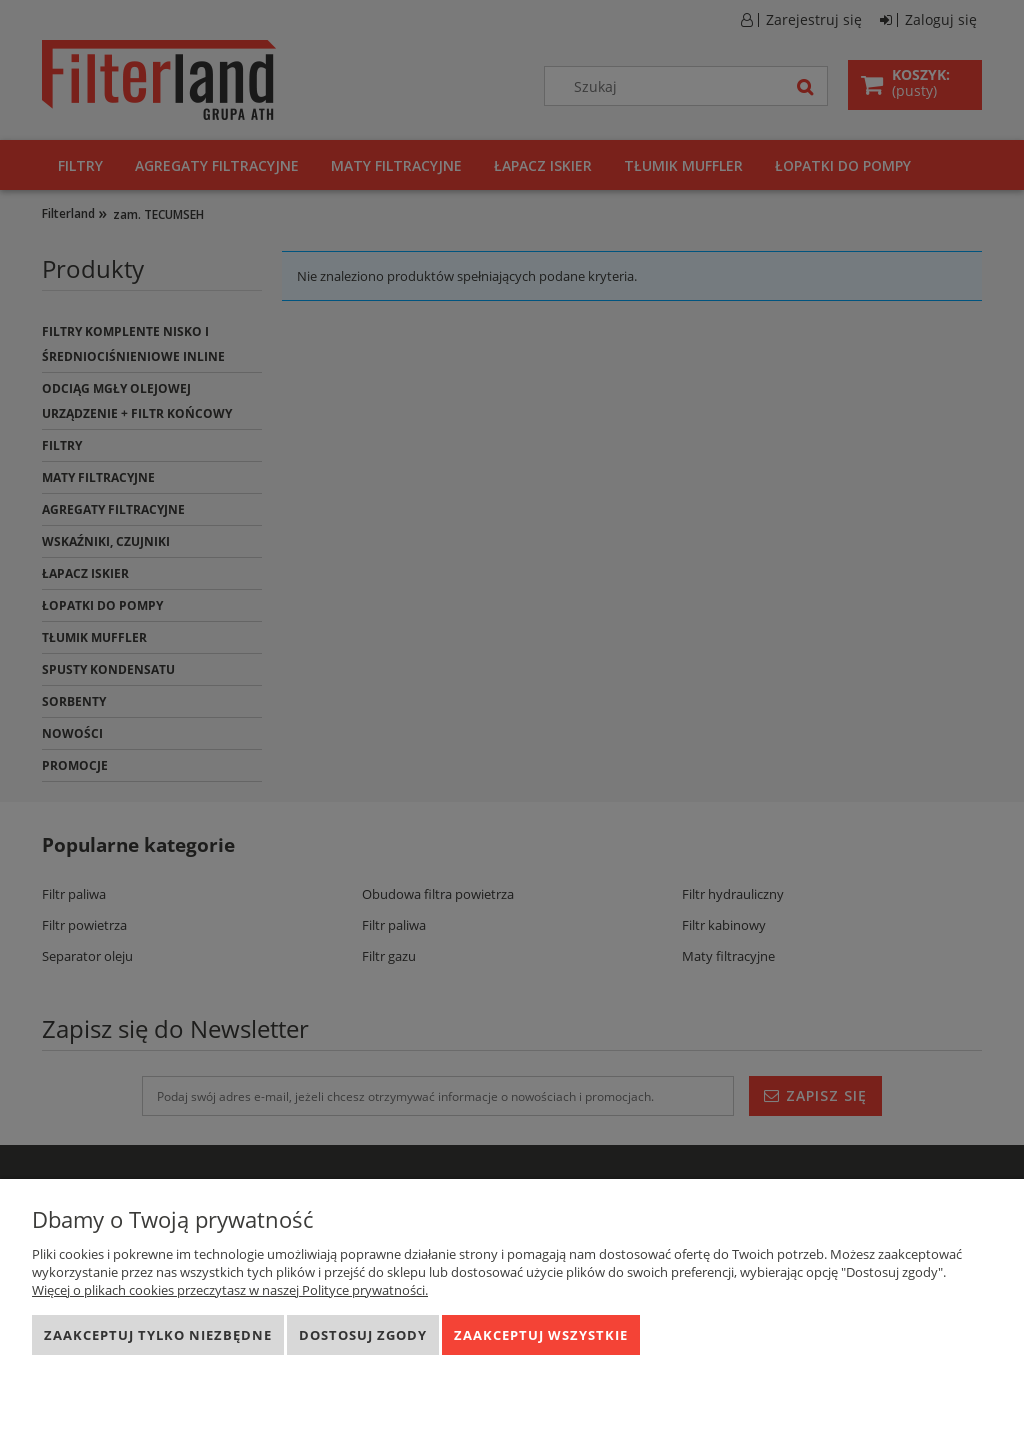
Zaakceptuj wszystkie (541, 1335)
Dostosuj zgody (363, 1335)
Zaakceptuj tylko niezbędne (158, 1335)
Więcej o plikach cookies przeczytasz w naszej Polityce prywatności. (230, 1290)
